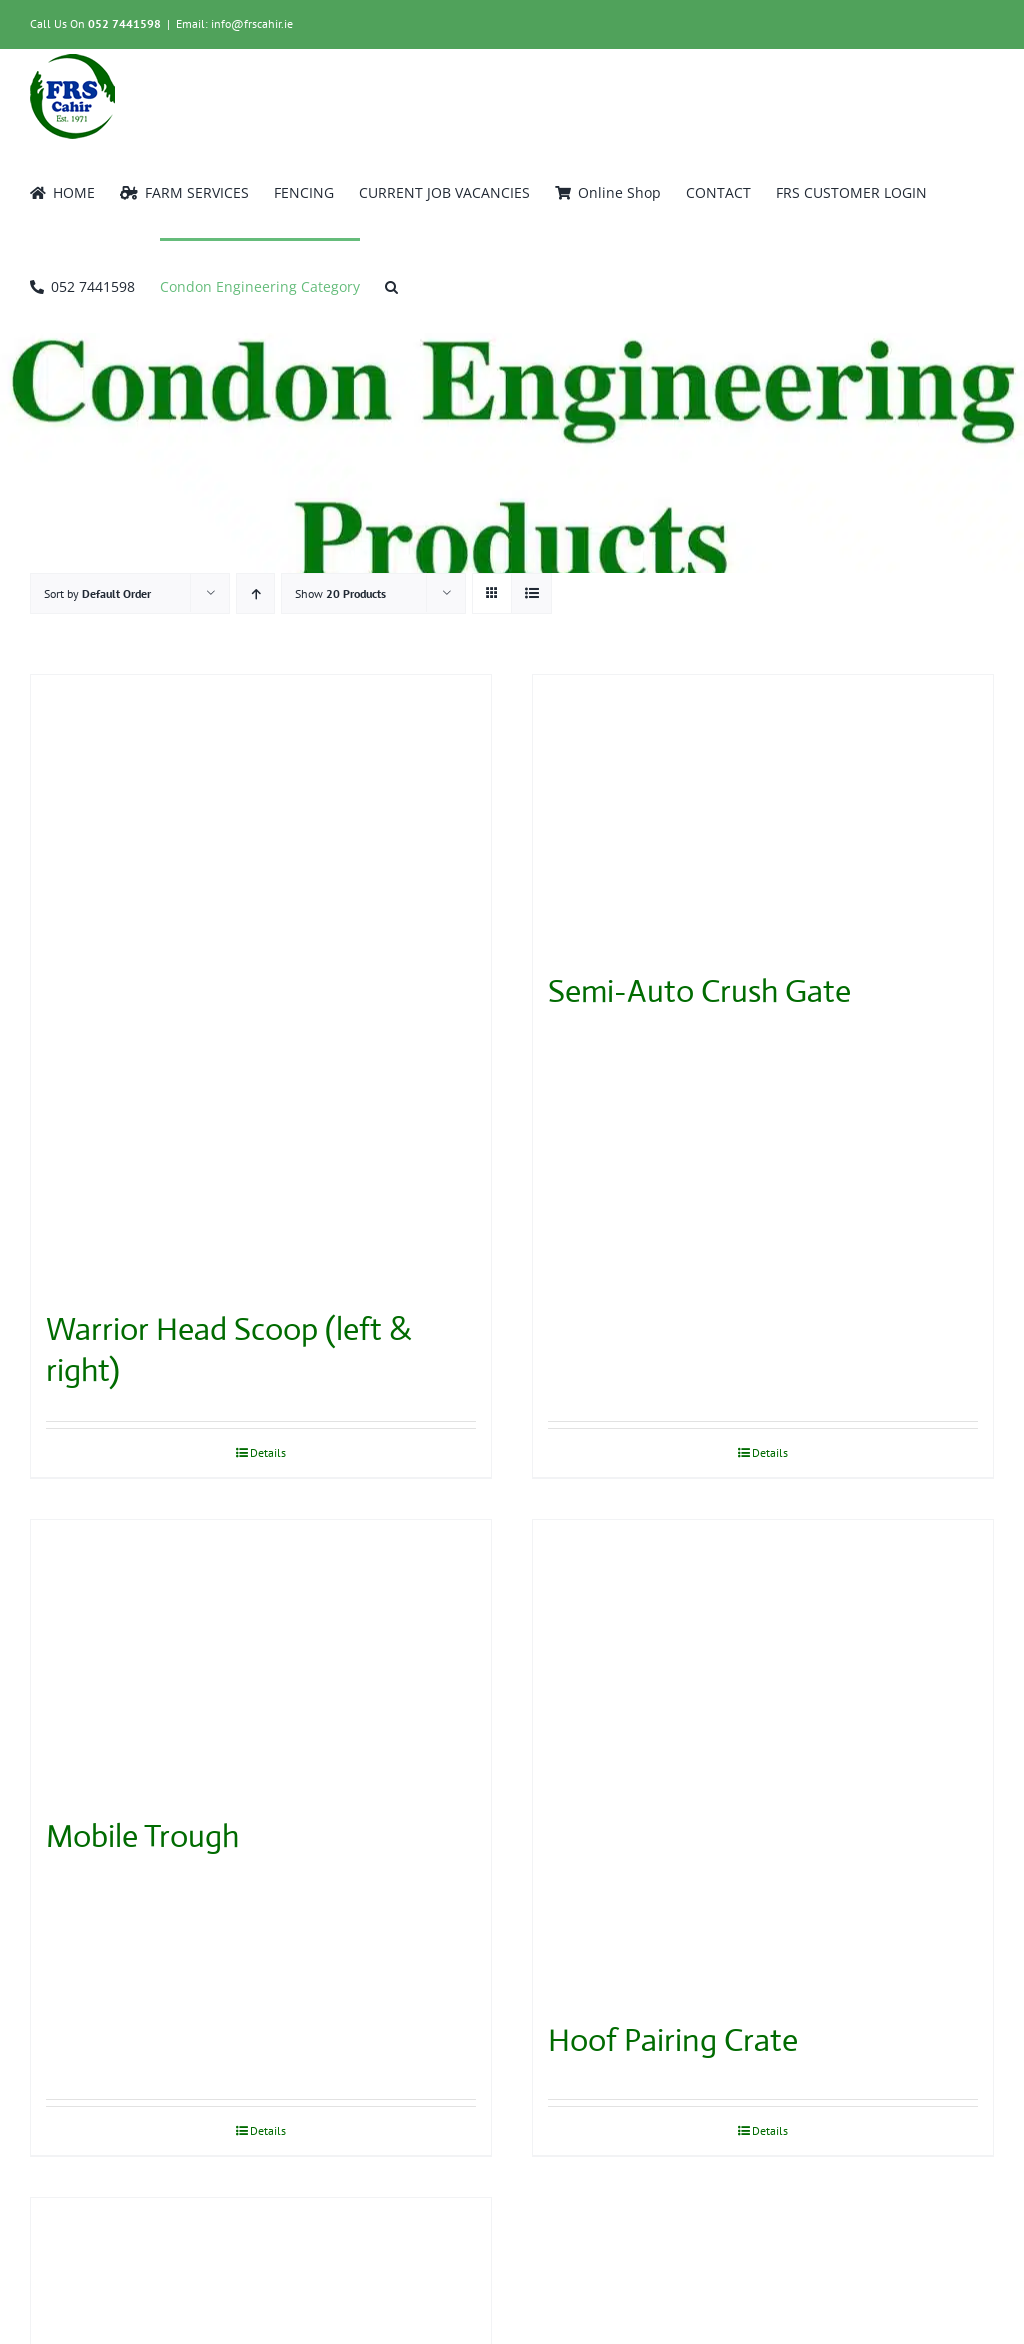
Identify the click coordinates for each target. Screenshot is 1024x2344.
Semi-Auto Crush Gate (699, 991)
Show (340, 593)
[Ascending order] (255, 593)
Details (268, 1452)
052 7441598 (124, 23)
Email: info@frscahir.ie (234, 23)
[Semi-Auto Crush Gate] (763, 813)
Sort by (97, 593)
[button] (391, 285)
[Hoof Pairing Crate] (763, 1760)
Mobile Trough (142, 1836)
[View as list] (531, 593)
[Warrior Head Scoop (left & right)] (261, 982)
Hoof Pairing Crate (673, 2040)
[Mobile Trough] (261, 1658)
